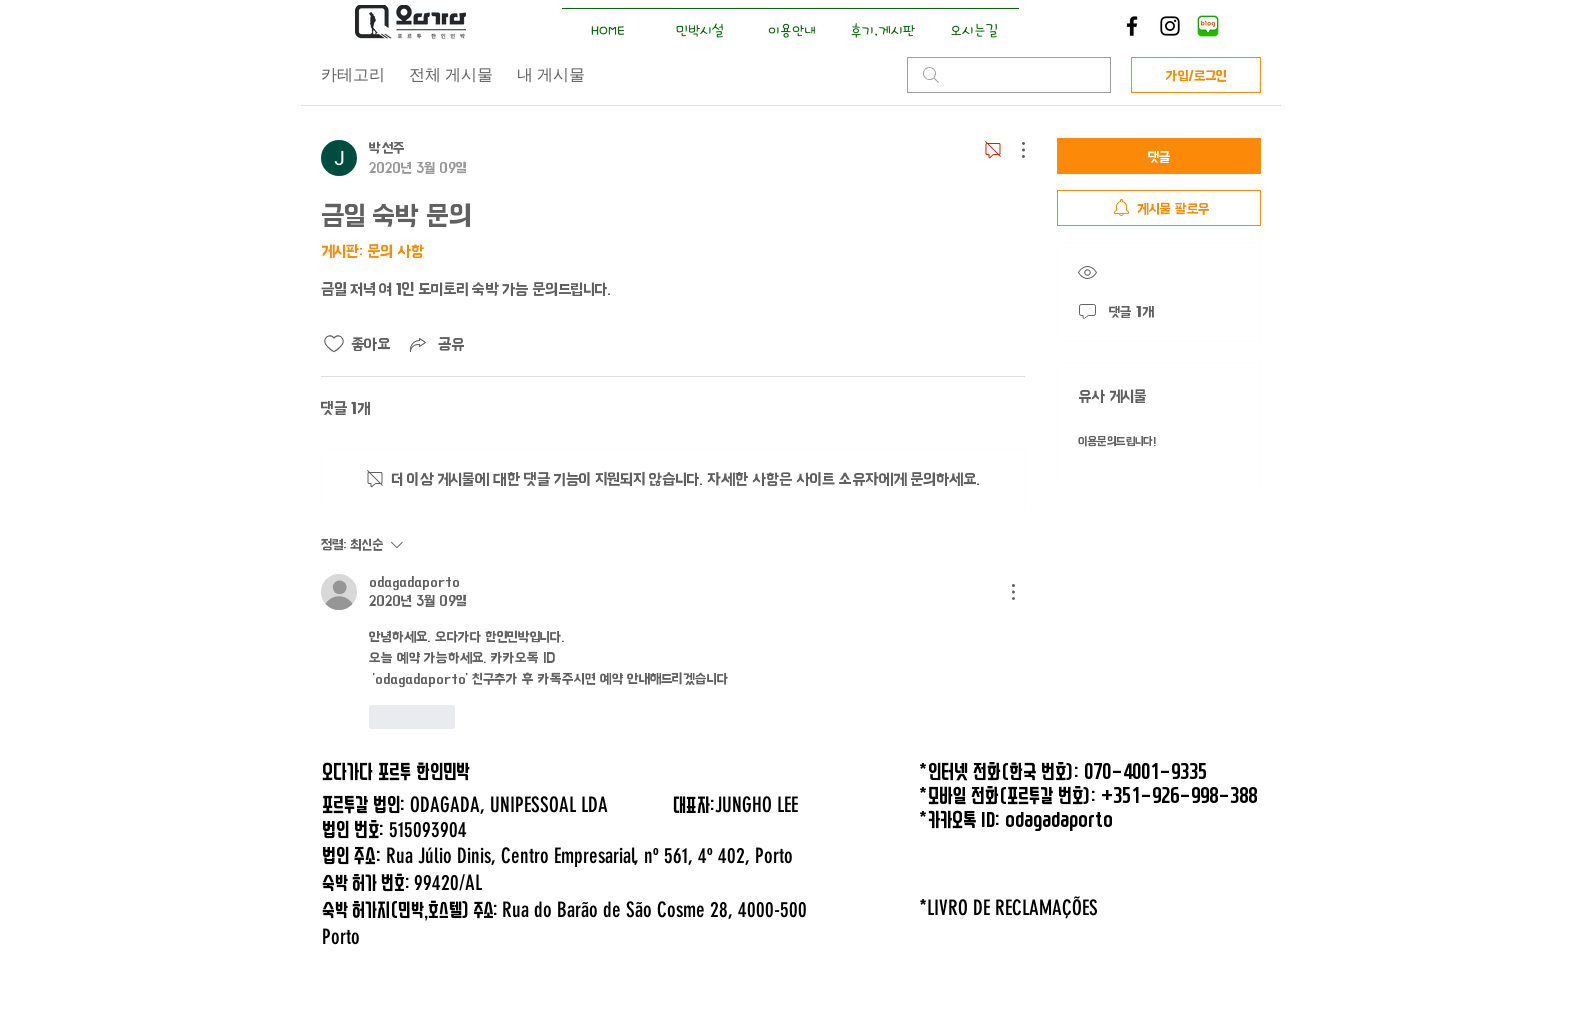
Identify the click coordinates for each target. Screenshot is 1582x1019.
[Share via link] (435, 344)
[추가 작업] (1013, 150)
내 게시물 (551, 74)
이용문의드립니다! (1117, 441)
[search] (1009, 75)
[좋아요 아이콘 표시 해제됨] (334, 344)
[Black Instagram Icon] (1170, 26)
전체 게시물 (451, 74)
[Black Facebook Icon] (1132, 26)
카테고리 (353, 74)
